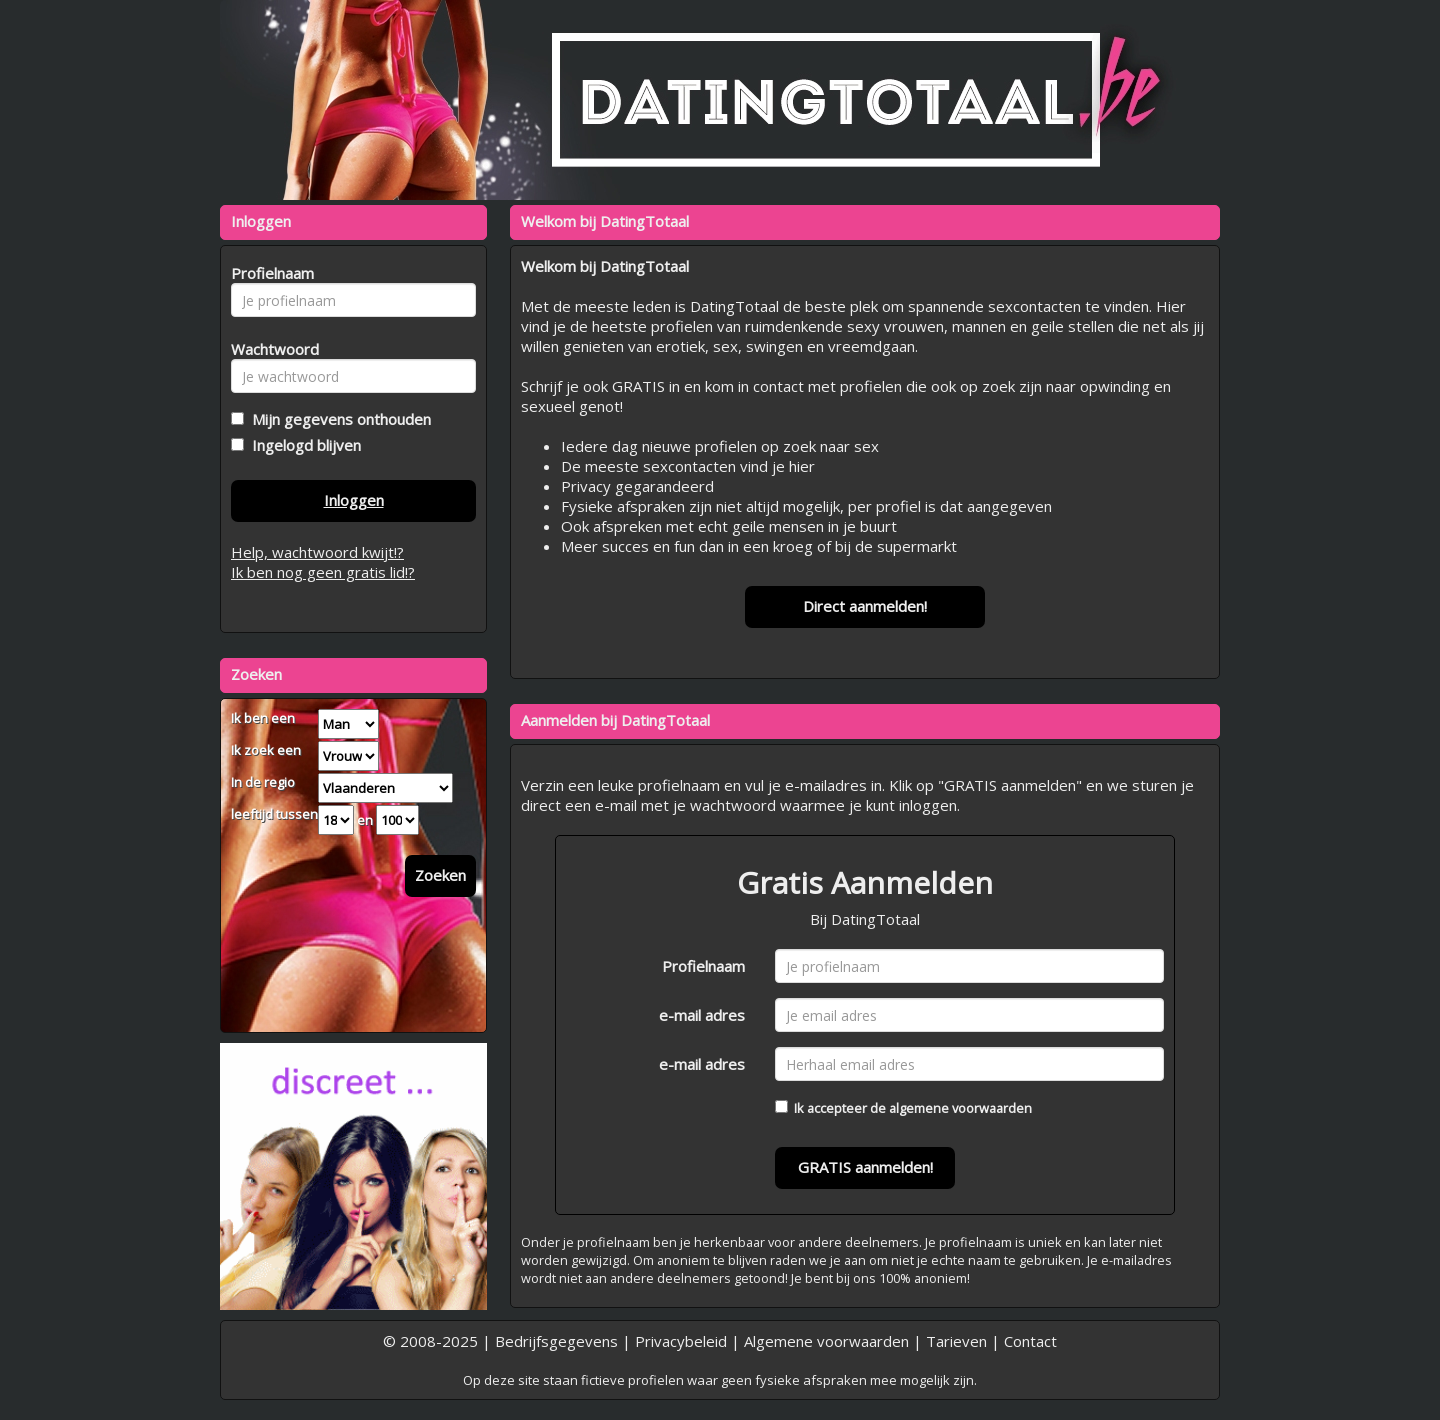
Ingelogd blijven (302, 445)
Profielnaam (703, 966)
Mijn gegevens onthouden (337, 419)
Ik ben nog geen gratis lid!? (323, 572)
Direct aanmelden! (865, 606)
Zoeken (440, 875)
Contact (1030, 1341)
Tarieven (956, 1341)
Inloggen (354, 500)
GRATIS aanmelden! (865, 1167)
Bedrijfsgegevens (556, 1341)
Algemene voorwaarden (826, 1341)
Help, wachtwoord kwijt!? (317, 552)
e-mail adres (702, 1015)
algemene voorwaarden (960, 1108)
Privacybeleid (681, 1341)
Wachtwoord (269, 349)
